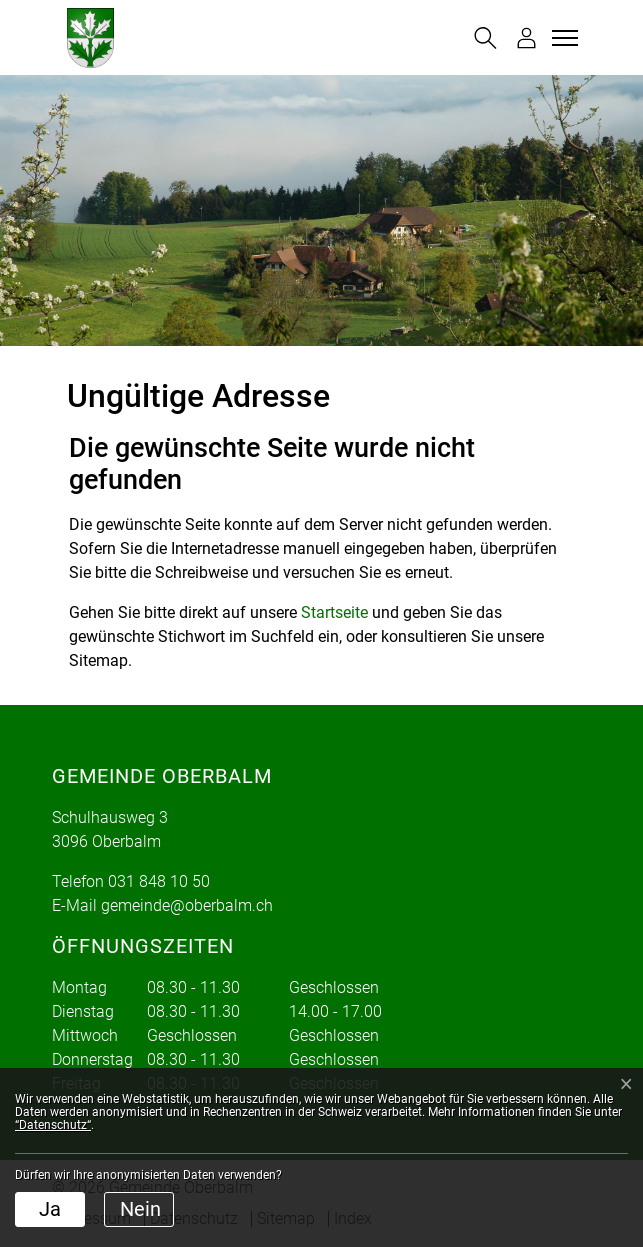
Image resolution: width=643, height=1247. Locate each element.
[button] (485, 38)
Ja (50, 1209)
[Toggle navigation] (562, 38)
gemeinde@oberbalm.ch (187, 905)
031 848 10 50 (159, 881)
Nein (140, 1209)
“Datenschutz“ (53, 1125)
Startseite (334, 612)
